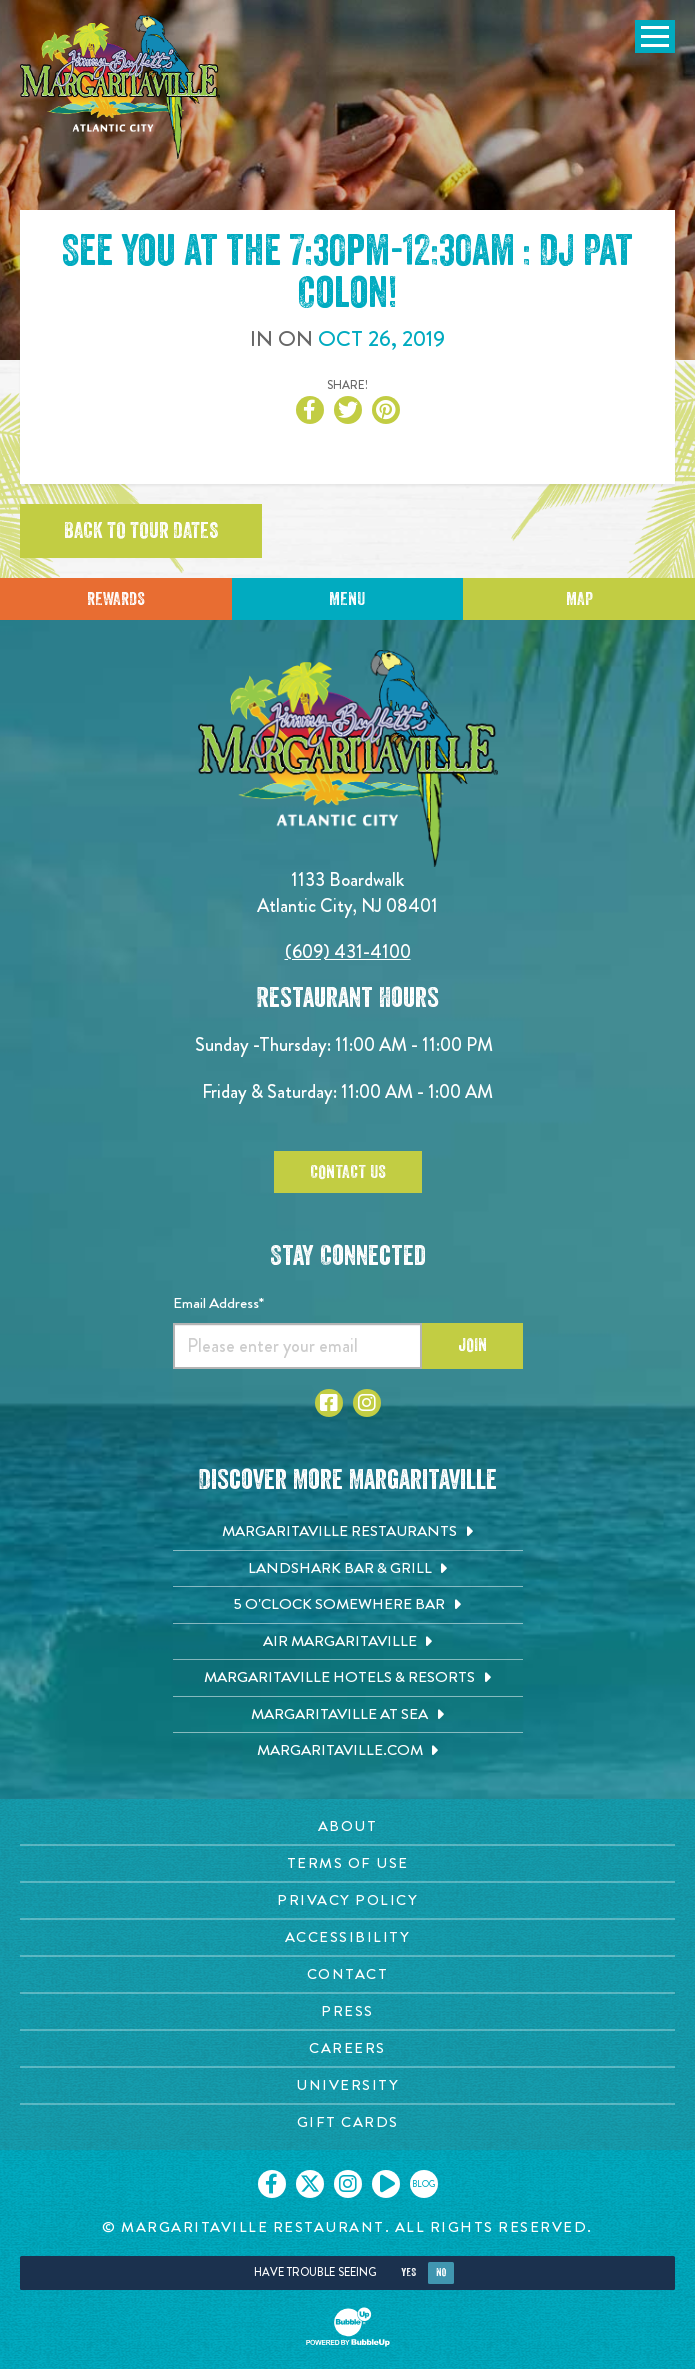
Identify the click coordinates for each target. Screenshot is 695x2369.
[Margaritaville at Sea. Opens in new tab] (348, 1715)
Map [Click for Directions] (579, 599)
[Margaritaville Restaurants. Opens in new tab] (348, 1532)
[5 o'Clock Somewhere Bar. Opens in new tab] (348, 1605)
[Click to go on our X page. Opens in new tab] (310, 2184)
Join (472, 1345)
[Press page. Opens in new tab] (347, 2011)
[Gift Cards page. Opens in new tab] (347, 2122)
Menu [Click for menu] (347, 599)
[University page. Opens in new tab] (347, 2085)
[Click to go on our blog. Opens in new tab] (424, 2184)
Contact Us (348, 1172)
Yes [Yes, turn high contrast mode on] (408, 2272)
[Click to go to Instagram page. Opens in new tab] (367, 1403)
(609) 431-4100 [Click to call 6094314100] (348, 951)
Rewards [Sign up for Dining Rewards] (116, 599)
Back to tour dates (141, 531)
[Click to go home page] (120, 87)
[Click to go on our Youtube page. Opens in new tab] (386, 2184)
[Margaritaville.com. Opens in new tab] (348, 1751)
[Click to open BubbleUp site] (348, 2327)
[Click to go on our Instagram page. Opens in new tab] (348, 2184)
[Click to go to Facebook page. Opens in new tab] (329, 1403)
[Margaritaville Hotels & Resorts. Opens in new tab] (348, 1678)
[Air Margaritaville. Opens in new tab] (348, 1642)
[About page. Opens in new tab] (347, 1826)
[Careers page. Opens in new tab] (347, 2048)
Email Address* (218, 1303)
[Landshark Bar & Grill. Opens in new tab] (348, 1569)
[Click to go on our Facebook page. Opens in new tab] (272, 2184)
